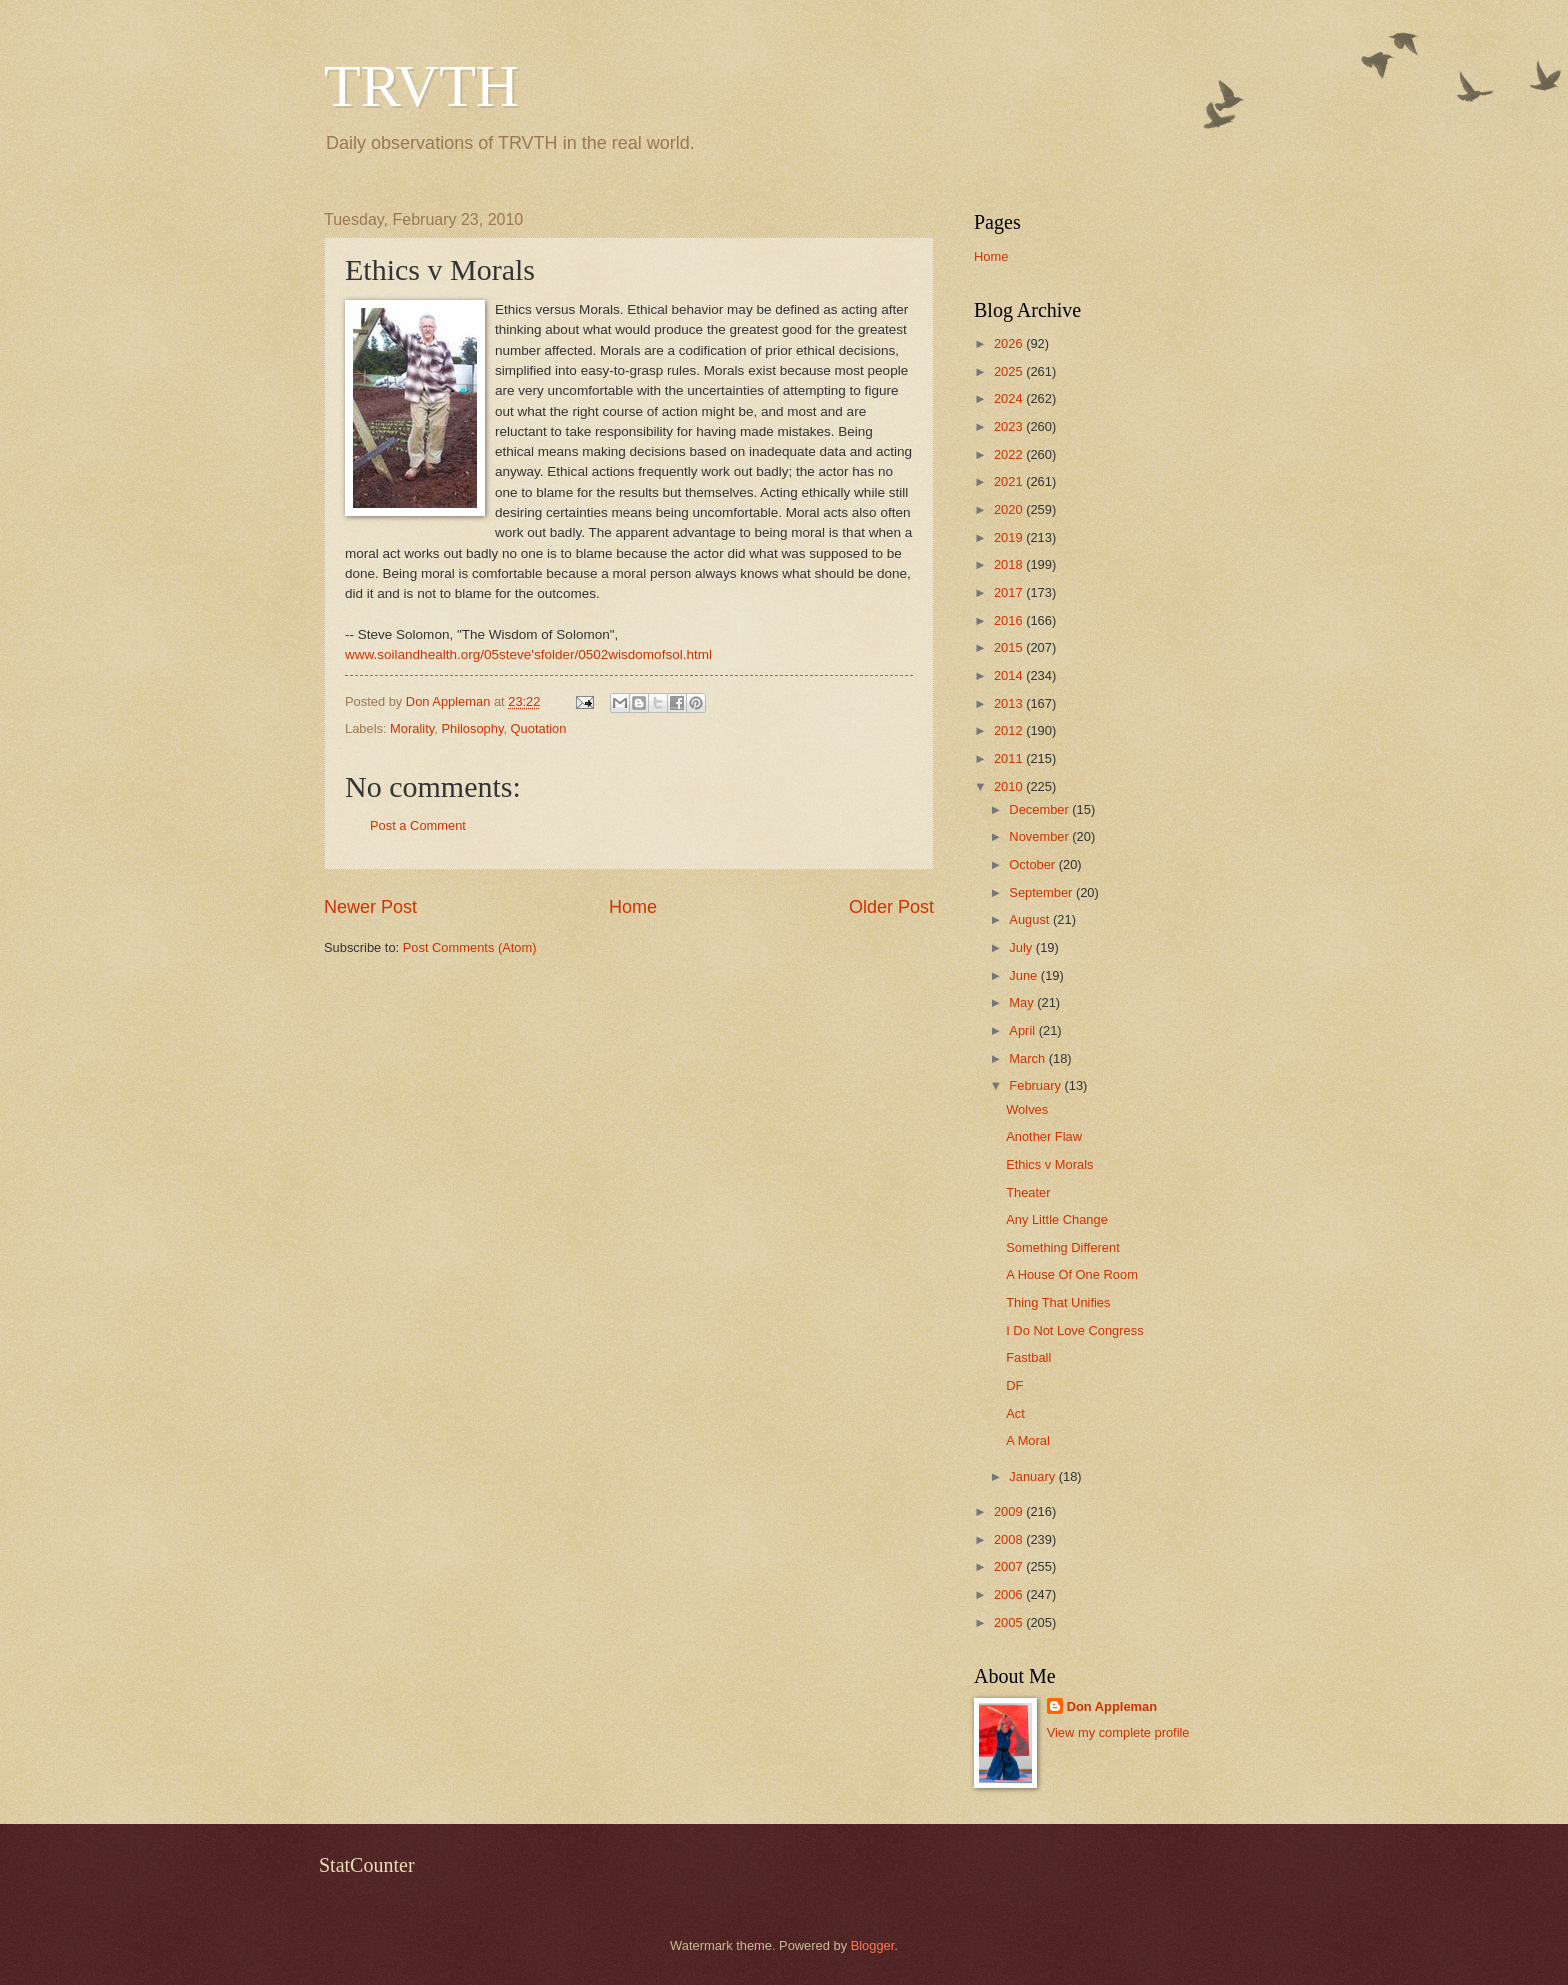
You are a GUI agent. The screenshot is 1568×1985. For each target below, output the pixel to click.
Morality (412, 728)
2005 (1010, 1622)
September (1042, 892)
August (1031, 919)
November (1040, 836)
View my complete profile (1118, 1732)
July (1022, 947)
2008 (1010, 1539)
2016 (1010, 620)
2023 (1010, 426)
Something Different (1063, 1247)
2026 (1010, 343)
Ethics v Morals (1049, 1164)
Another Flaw (1044, 1136)
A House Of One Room (1072, 1274)
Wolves (1027, 1109)
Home (633, 907)
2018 (1010, 564)
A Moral (1028, 1440)
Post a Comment (418, 825)
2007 (1010, 1566)
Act (1015, 1413)
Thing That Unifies (1058, 1302)
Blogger (873, 1945)
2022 (1010, 454)
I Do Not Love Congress (1074, 1330)
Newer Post (370, 907)
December (1040, 809)
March (1028, 1058)
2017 (1010, 592)
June (1025, 975)
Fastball (1028, 1357)
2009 (1010, 1511)
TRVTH (421, 86)
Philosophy (472, 728)
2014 (1010, 675)
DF (1014, 1385)
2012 (1010, 730)
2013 (1010, 703)
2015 (1010, 647)
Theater (1028, 1192)
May (1023, 1002)
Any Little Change (1057, 1219)
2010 (1010, 786)
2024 (1010, 398)
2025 (1010, 371)
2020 (1010, 509)
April (1023, 1030)
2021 (1010, 481)
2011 (1010, 758)
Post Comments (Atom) (470, 947)
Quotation (539, 728)
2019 (1010, 537)
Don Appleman (1112, 1706)
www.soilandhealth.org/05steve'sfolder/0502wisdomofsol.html (528, 654)
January (1033, 1476)
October (1033, 864)
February (1036, 1085)
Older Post (891, 907)
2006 (1010, 1594)
